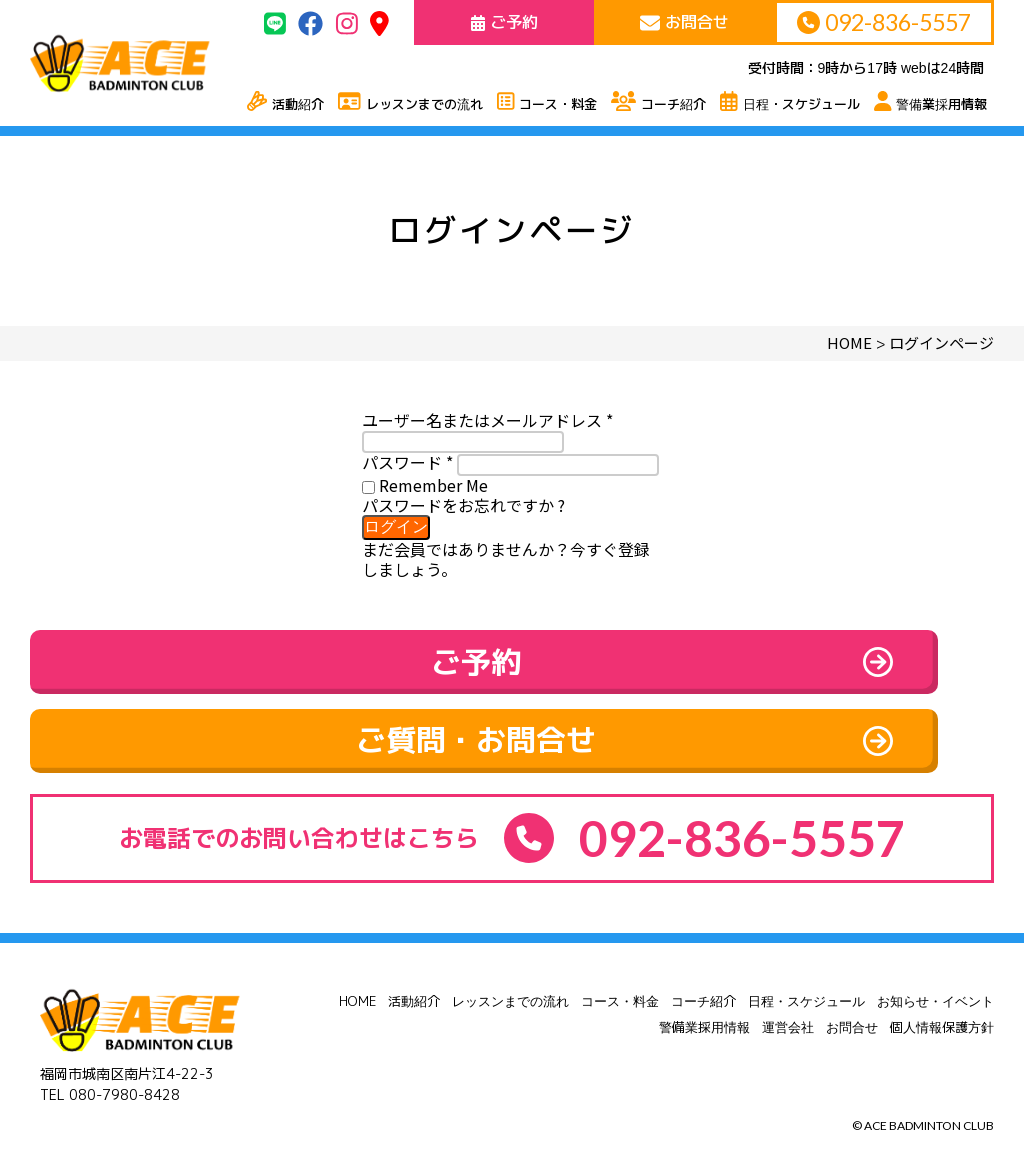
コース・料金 (620, 979)
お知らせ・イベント (935, 979)
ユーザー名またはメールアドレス (487, 420)
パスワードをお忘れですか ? (463, 505)
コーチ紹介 (703, 979)
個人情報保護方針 (942, 1005)
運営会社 (788, 1005)
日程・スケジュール (806, 979)
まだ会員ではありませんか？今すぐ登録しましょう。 (506, 559)
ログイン (396, 526)
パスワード (407, 462)
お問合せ (852, 1005)
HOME (357, 979)
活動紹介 (414, 979)
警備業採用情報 (704, 1005)
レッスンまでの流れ (510, 979)
